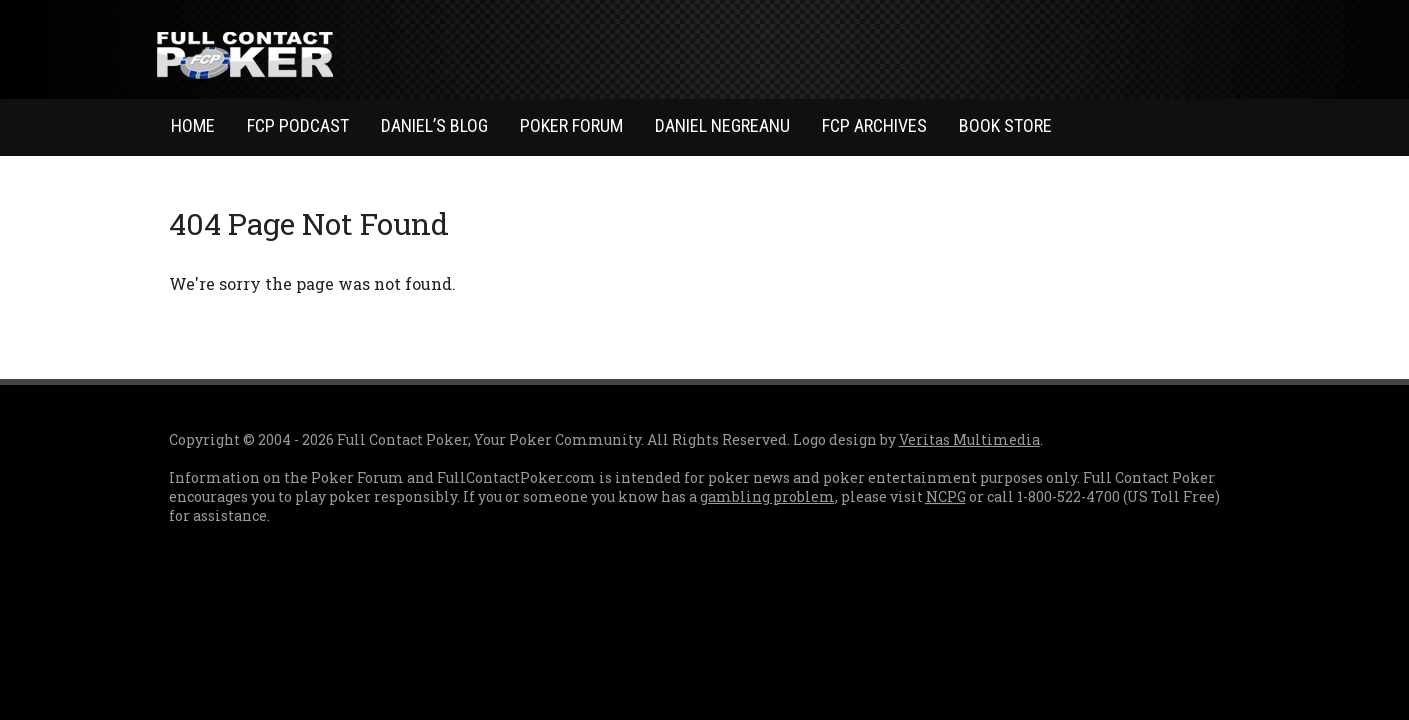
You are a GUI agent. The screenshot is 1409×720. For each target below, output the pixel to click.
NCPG (946, 496)
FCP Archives (874, 125)
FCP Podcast (298, 125)
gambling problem (767, 496)
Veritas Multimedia (969, 439)
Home (193, 125)
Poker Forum (571, 125)
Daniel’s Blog (434, 125)
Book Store (1005, 125)
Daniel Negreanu (722, 125)
